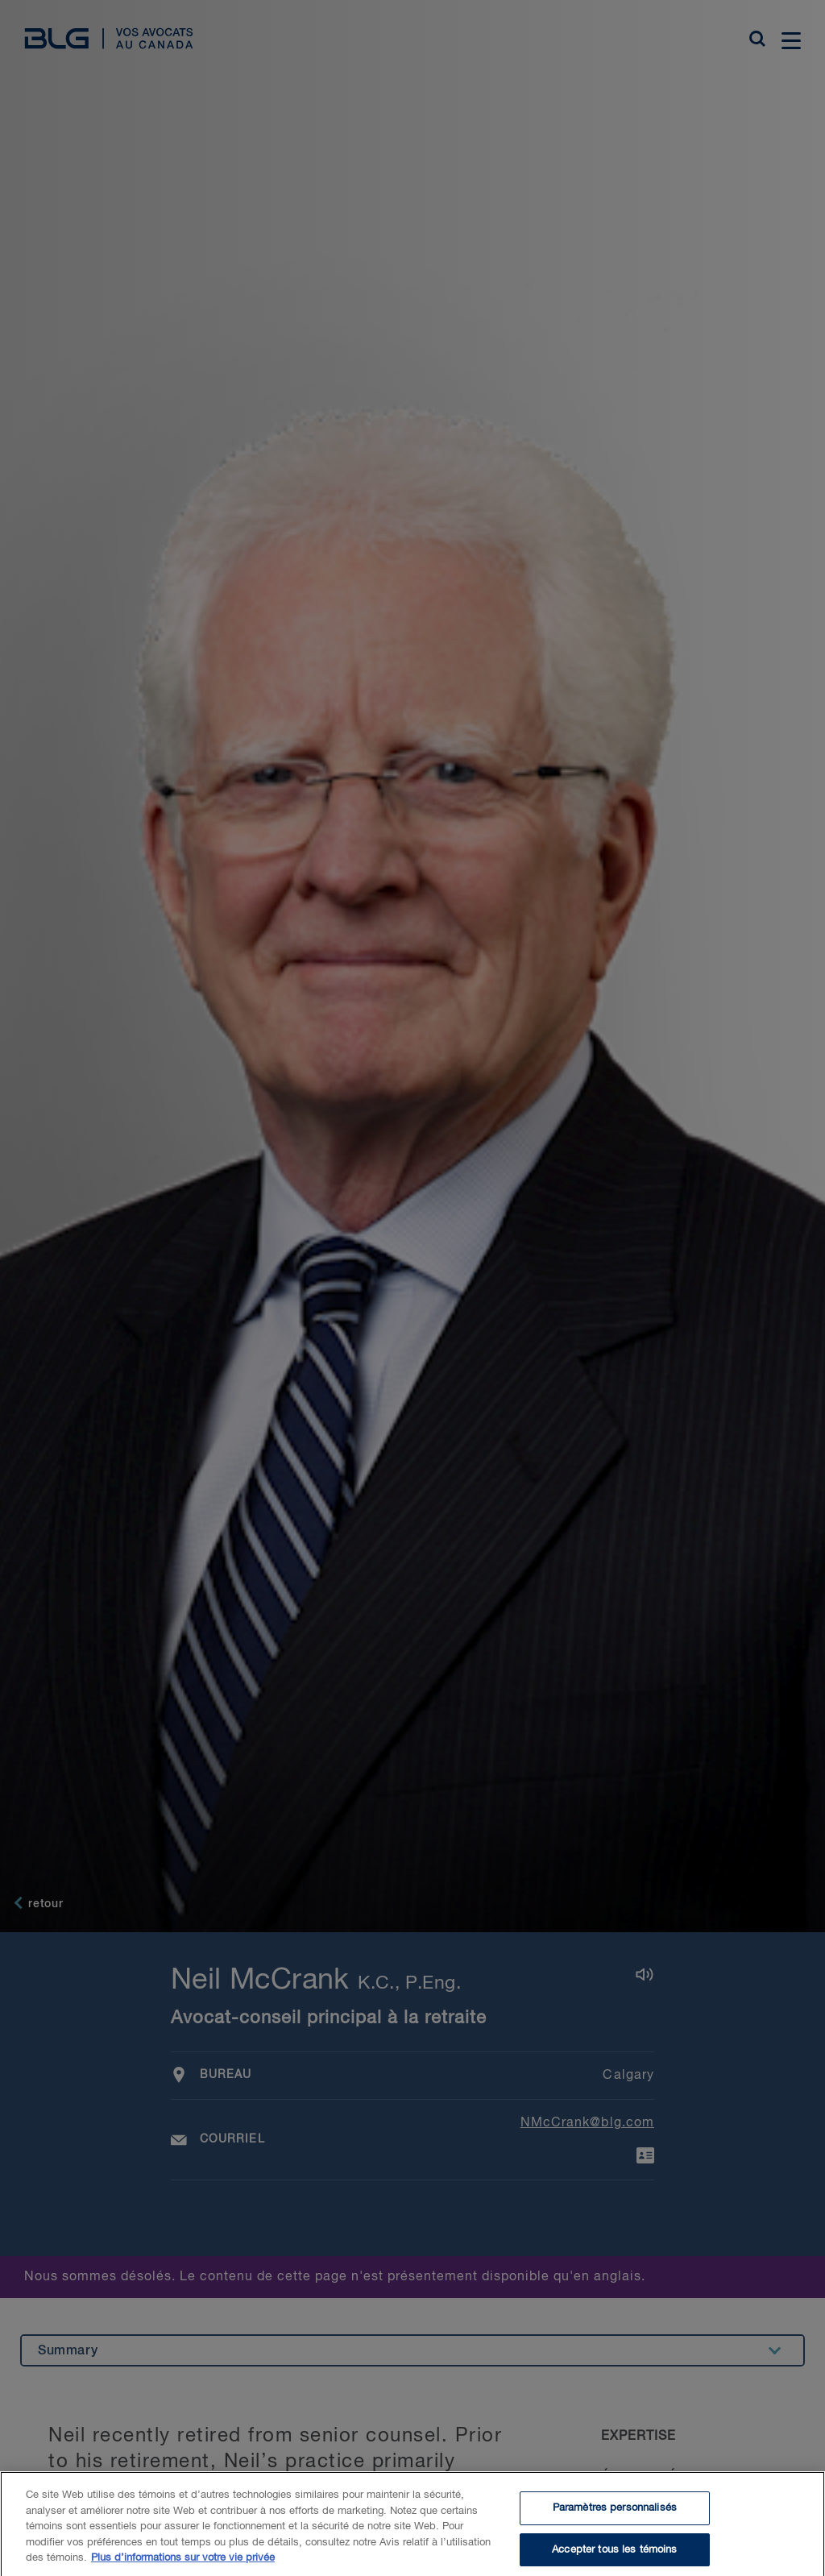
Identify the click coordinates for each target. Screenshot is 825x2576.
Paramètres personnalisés (615, 2515)
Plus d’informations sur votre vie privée (183, 2565)
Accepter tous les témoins (614, 2556)
